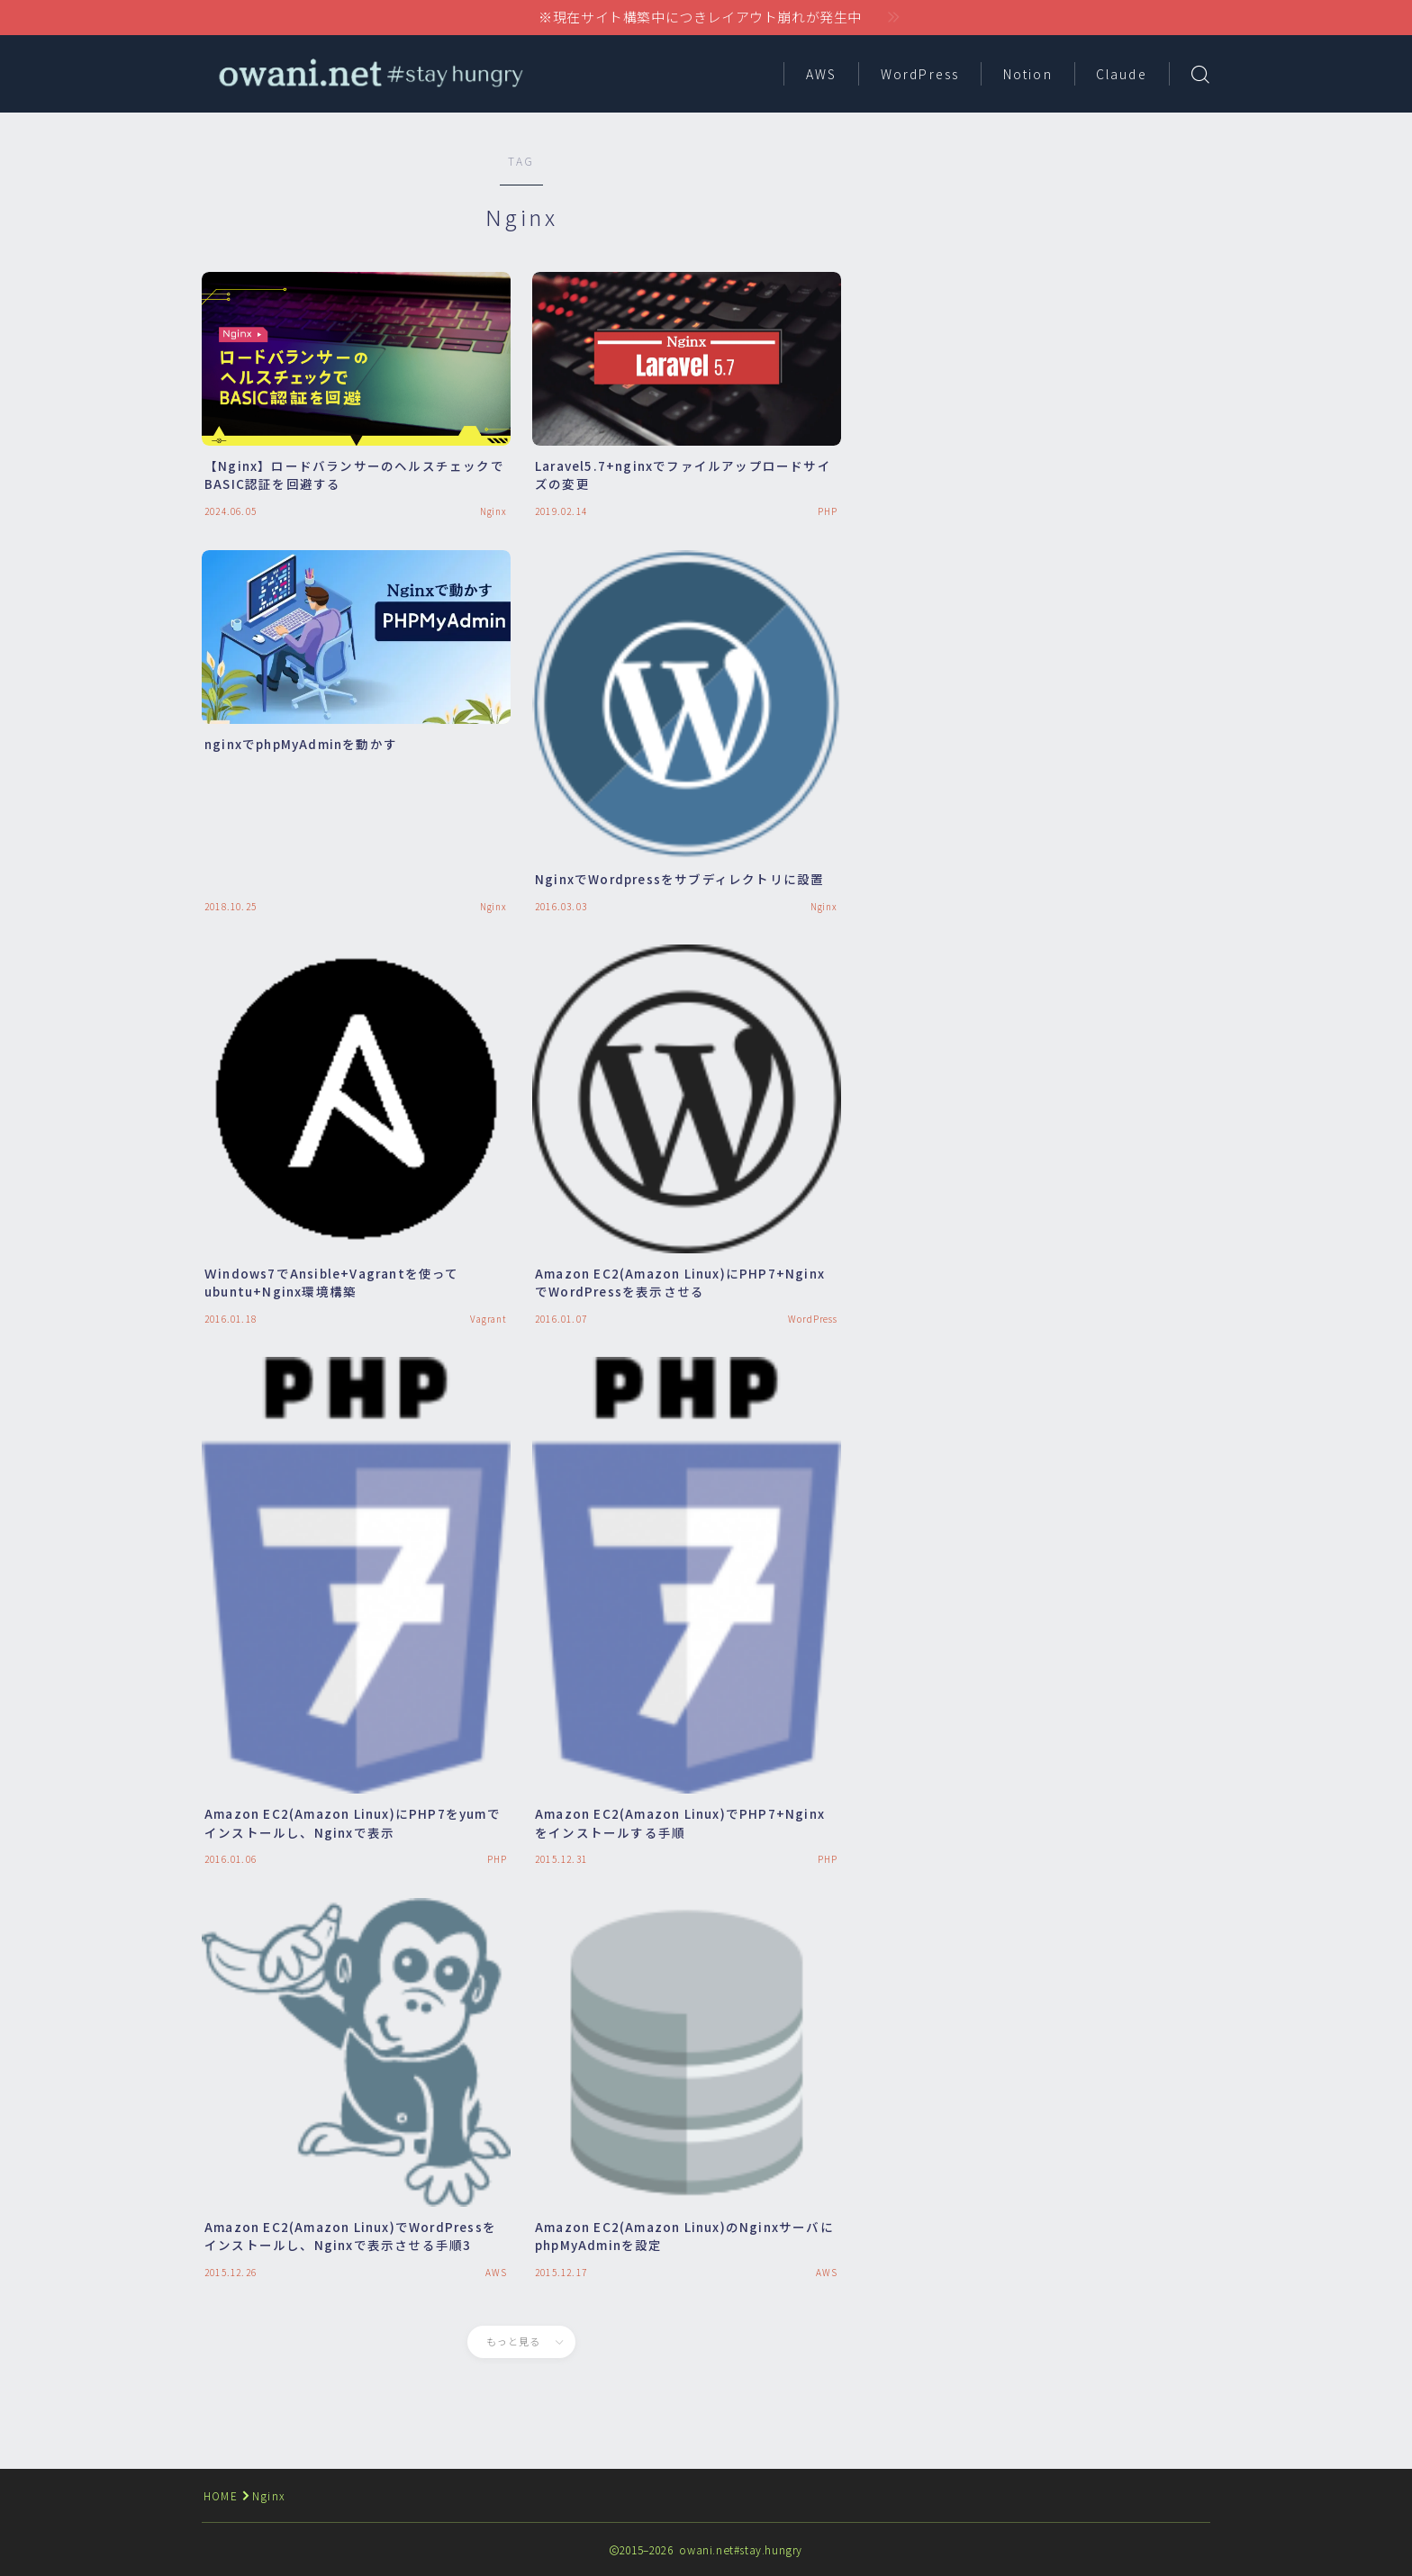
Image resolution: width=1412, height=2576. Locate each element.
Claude (1121, 74)
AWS (821, 74)
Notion (1028, 74)
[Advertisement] (1052, 279)
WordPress (920, 74)
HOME (221, 2495)
